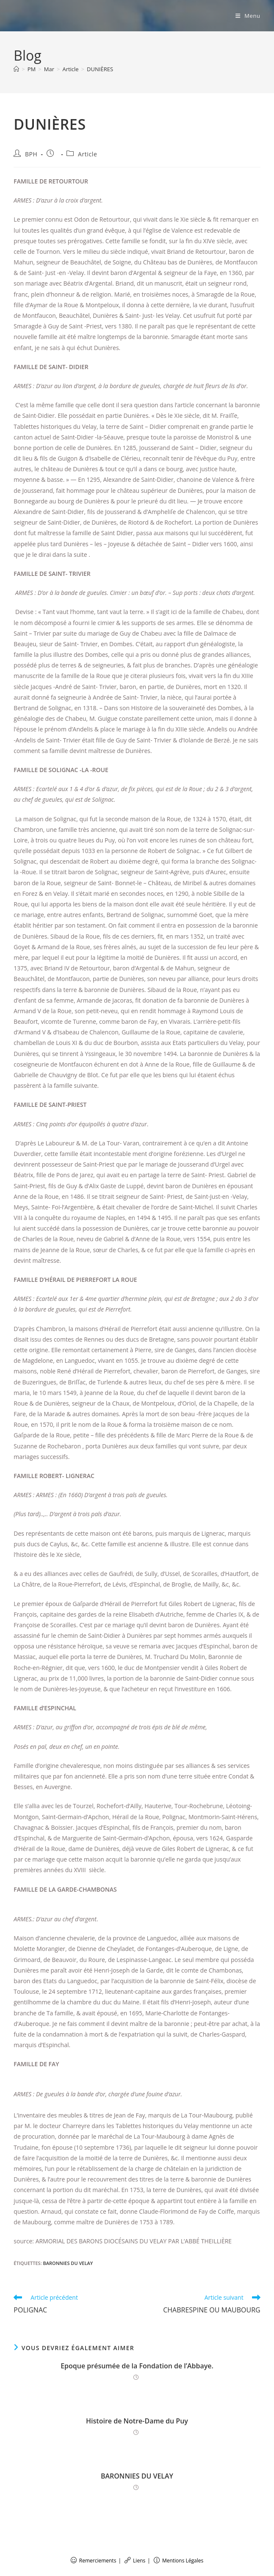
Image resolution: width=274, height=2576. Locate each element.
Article (87, 154)
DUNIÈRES (100, 69)
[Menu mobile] (247, 15)
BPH (31, 154)
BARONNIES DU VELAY (68, 2263)
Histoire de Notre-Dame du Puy (137, 2421)
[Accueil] (16, 69)
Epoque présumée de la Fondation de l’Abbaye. (137, 2365)
